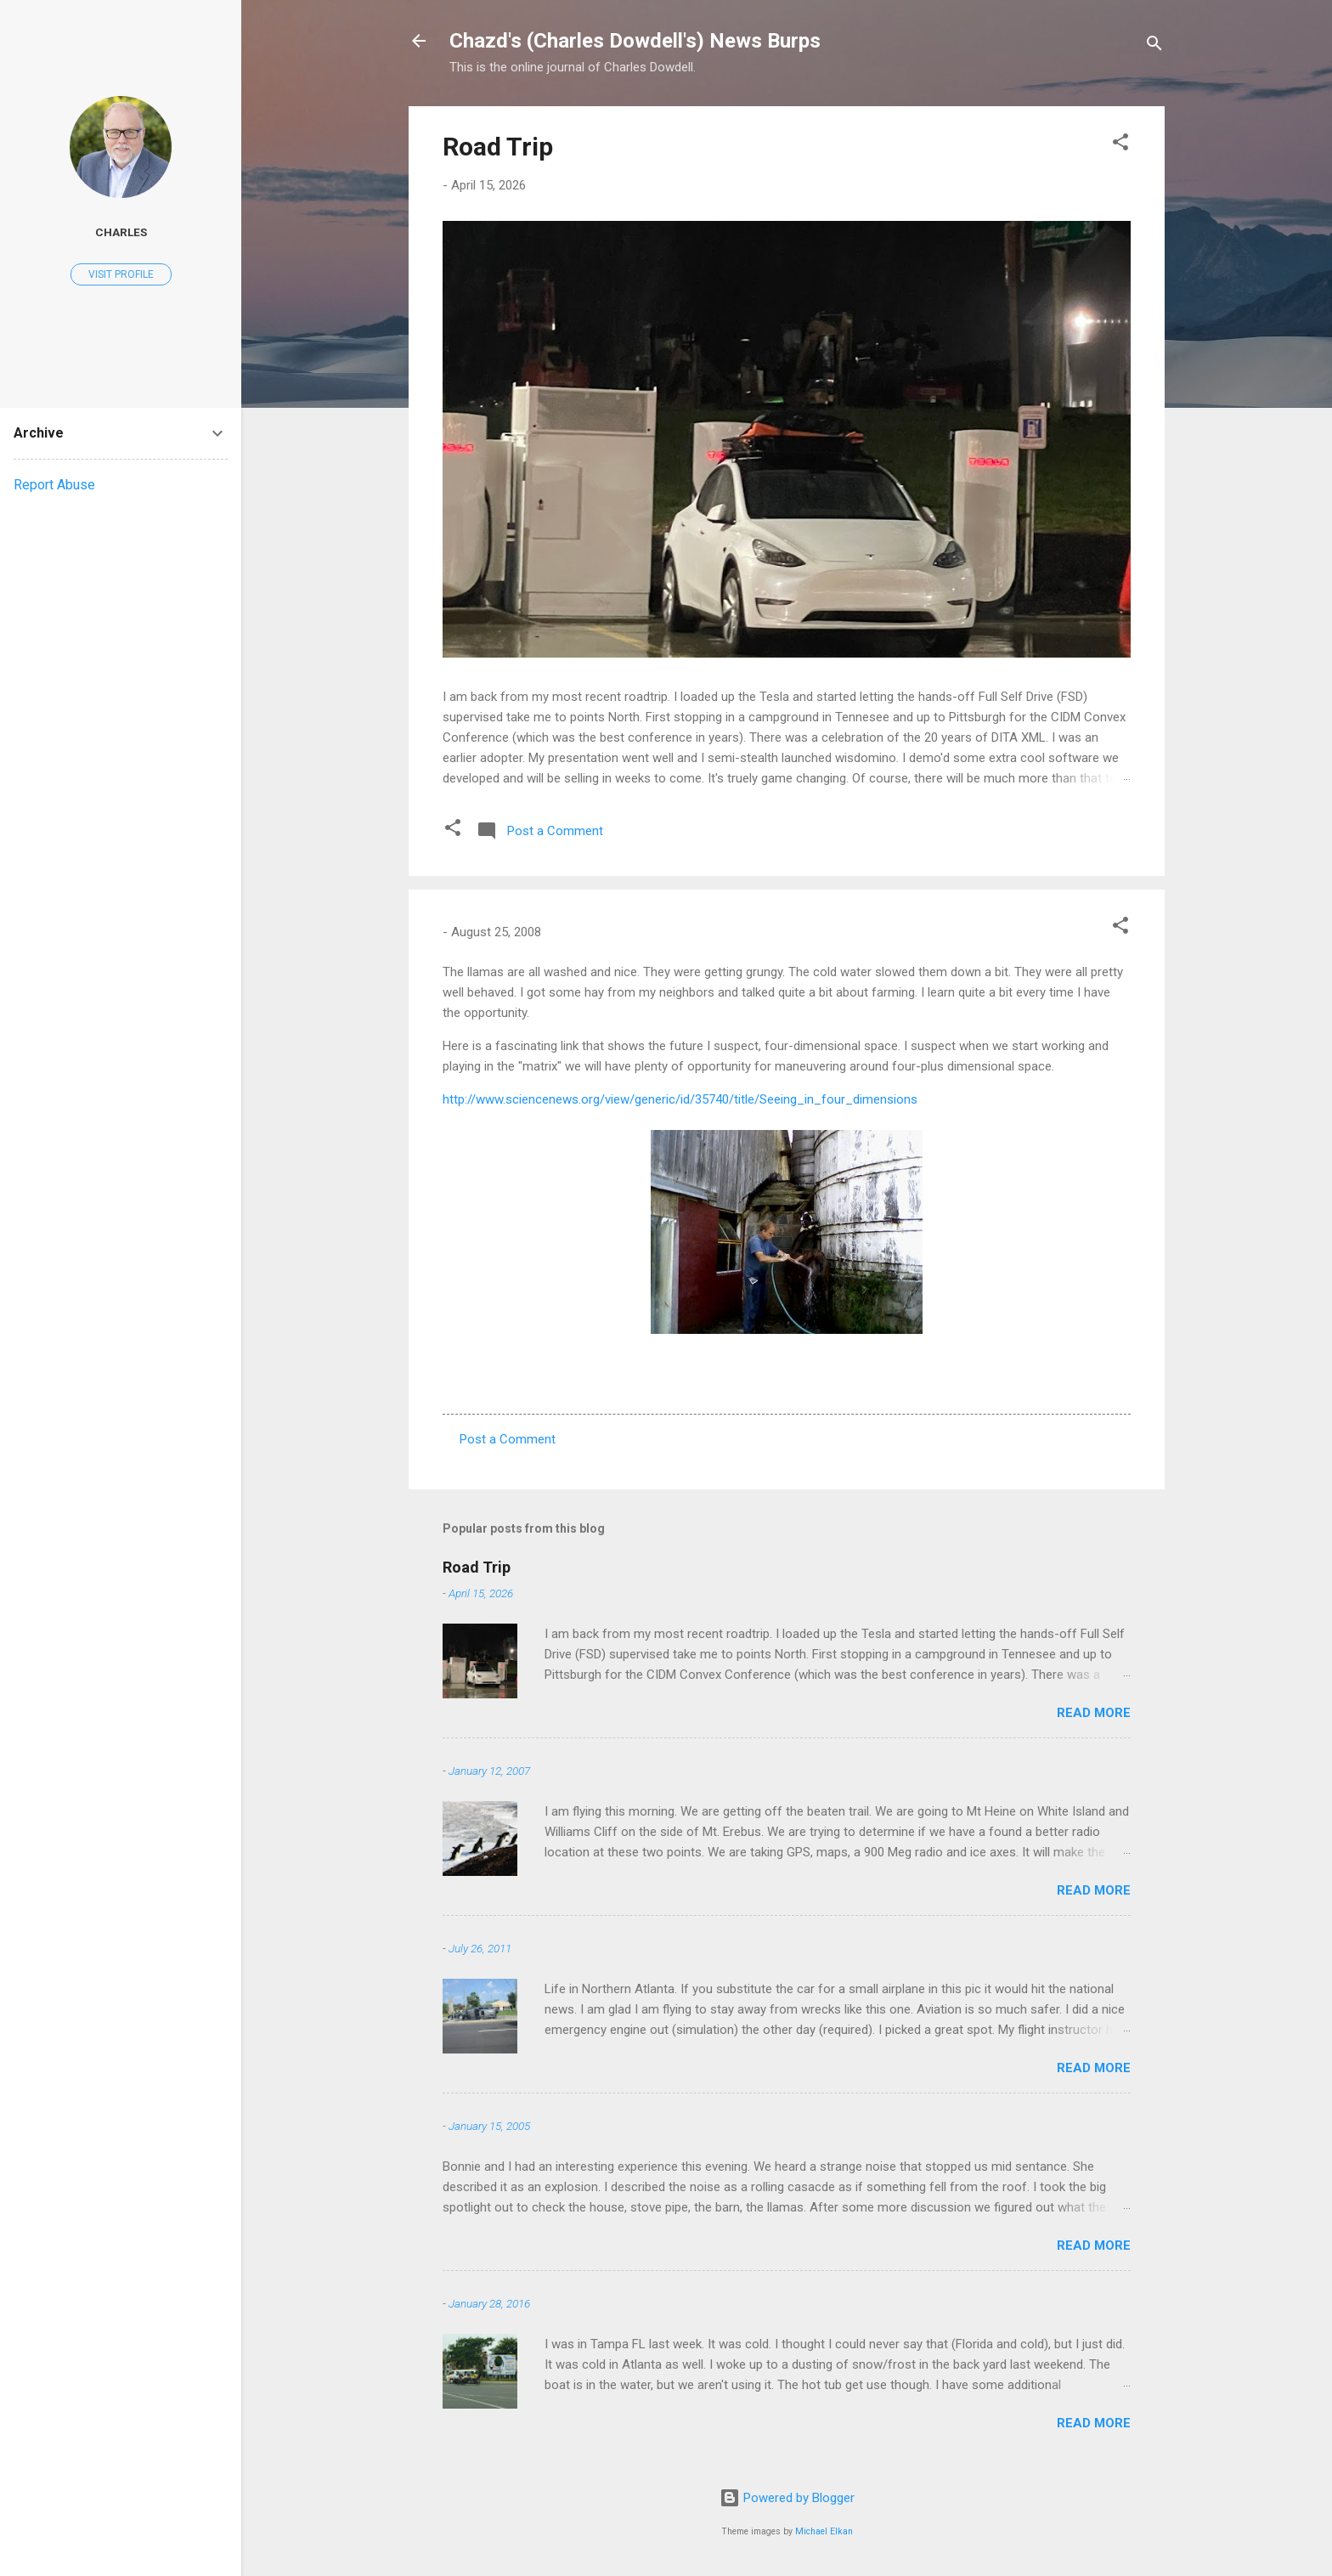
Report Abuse (54, 485)
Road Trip (498, 146)
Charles (121, 232)
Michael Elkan (824, 2531)
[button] (1120, 145)
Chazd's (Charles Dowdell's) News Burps (635, 41)
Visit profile (121, 274)
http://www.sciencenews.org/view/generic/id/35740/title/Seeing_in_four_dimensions (680, 1099)
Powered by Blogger (787, 2497)
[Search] (1154, 46)
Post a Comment (508, 1439)
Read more (1094, 1712)
